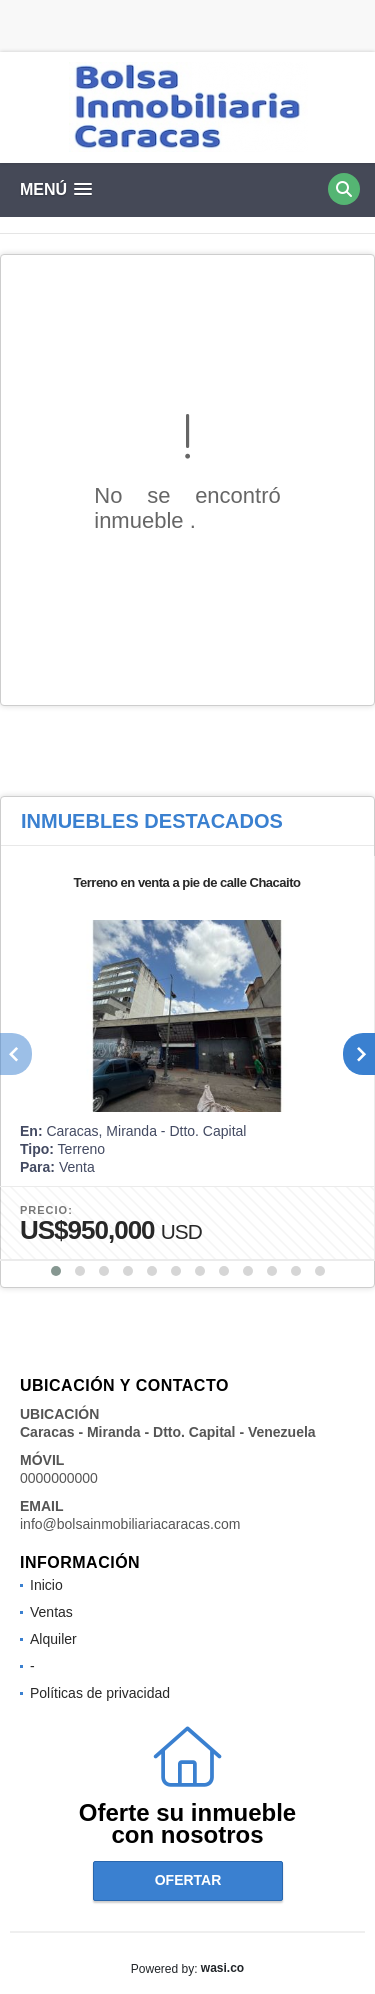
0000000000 (59, 1478)
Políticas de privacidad (100, 1693)
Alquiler (53, 1639)
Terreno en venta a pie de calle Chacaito (187, 882)
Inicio (46, 1585)
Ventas (51, 1612)
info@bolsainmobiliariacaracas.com (130, 1524)
